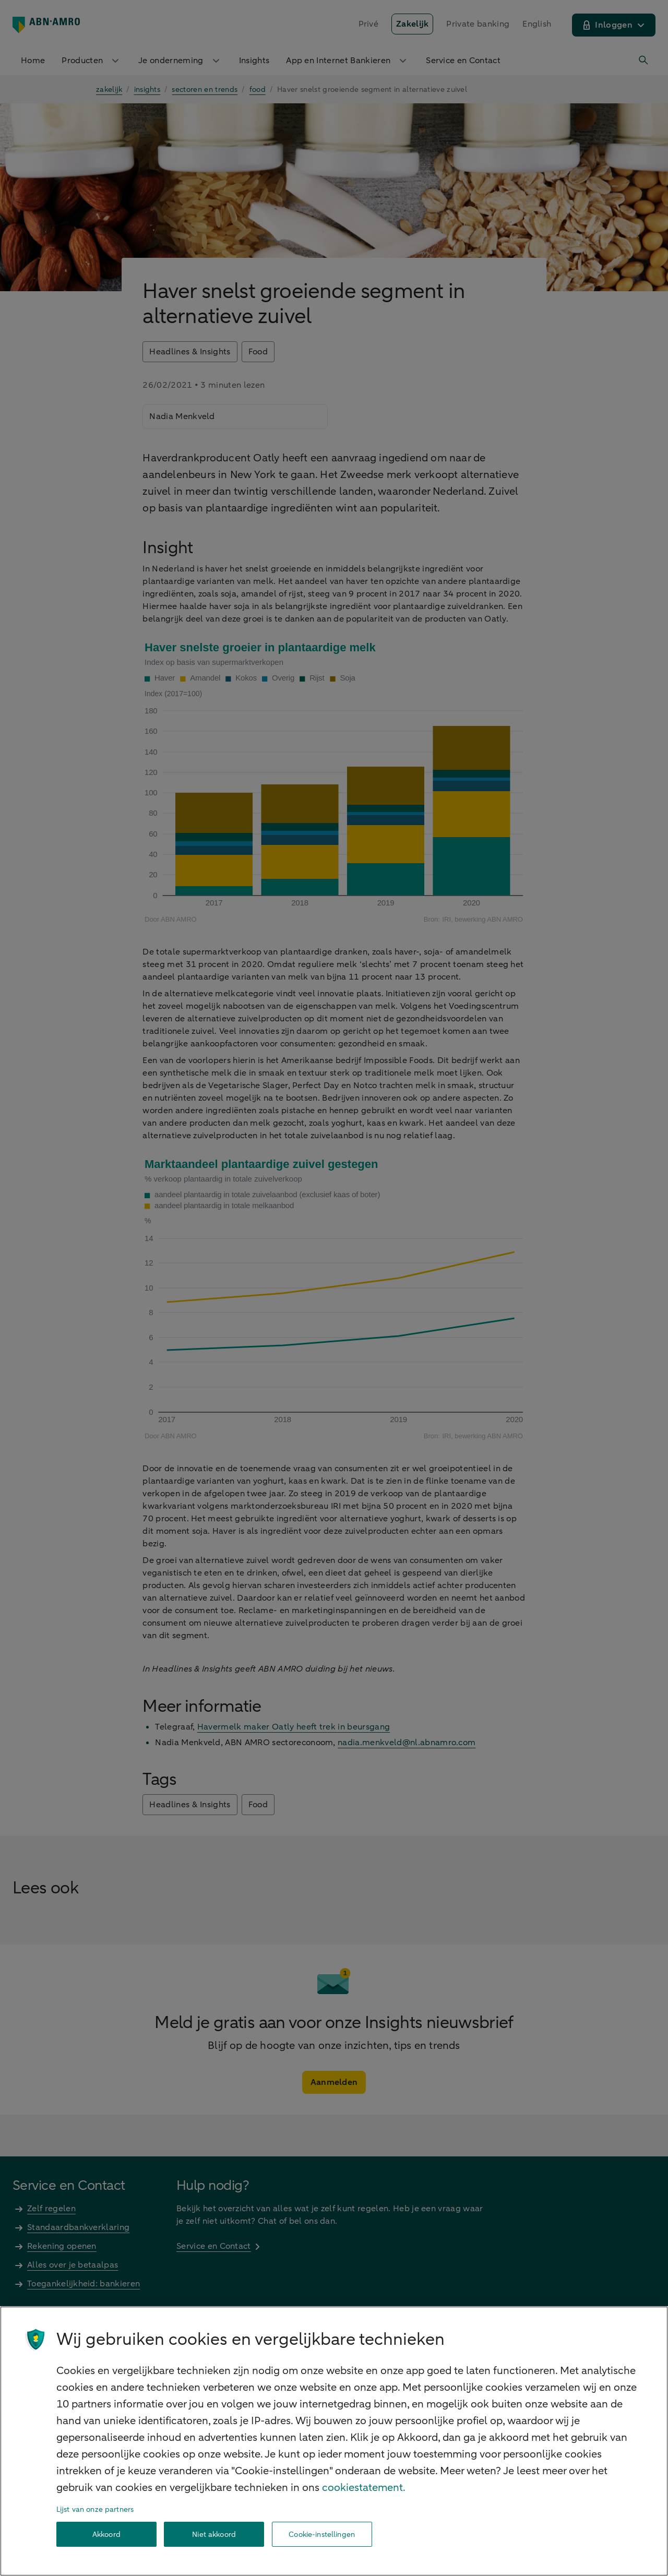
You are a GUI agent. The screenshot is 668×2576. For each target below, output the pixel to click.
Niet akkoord (214, 2534)
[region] (334, 2441)
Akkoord (106, 2534)
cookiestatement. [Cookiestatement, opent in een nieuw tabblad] (363, 2487)
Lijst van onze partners (95, 2509)
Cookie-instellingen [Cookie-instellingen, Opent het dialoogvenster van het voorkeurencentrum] (322, 2534)
